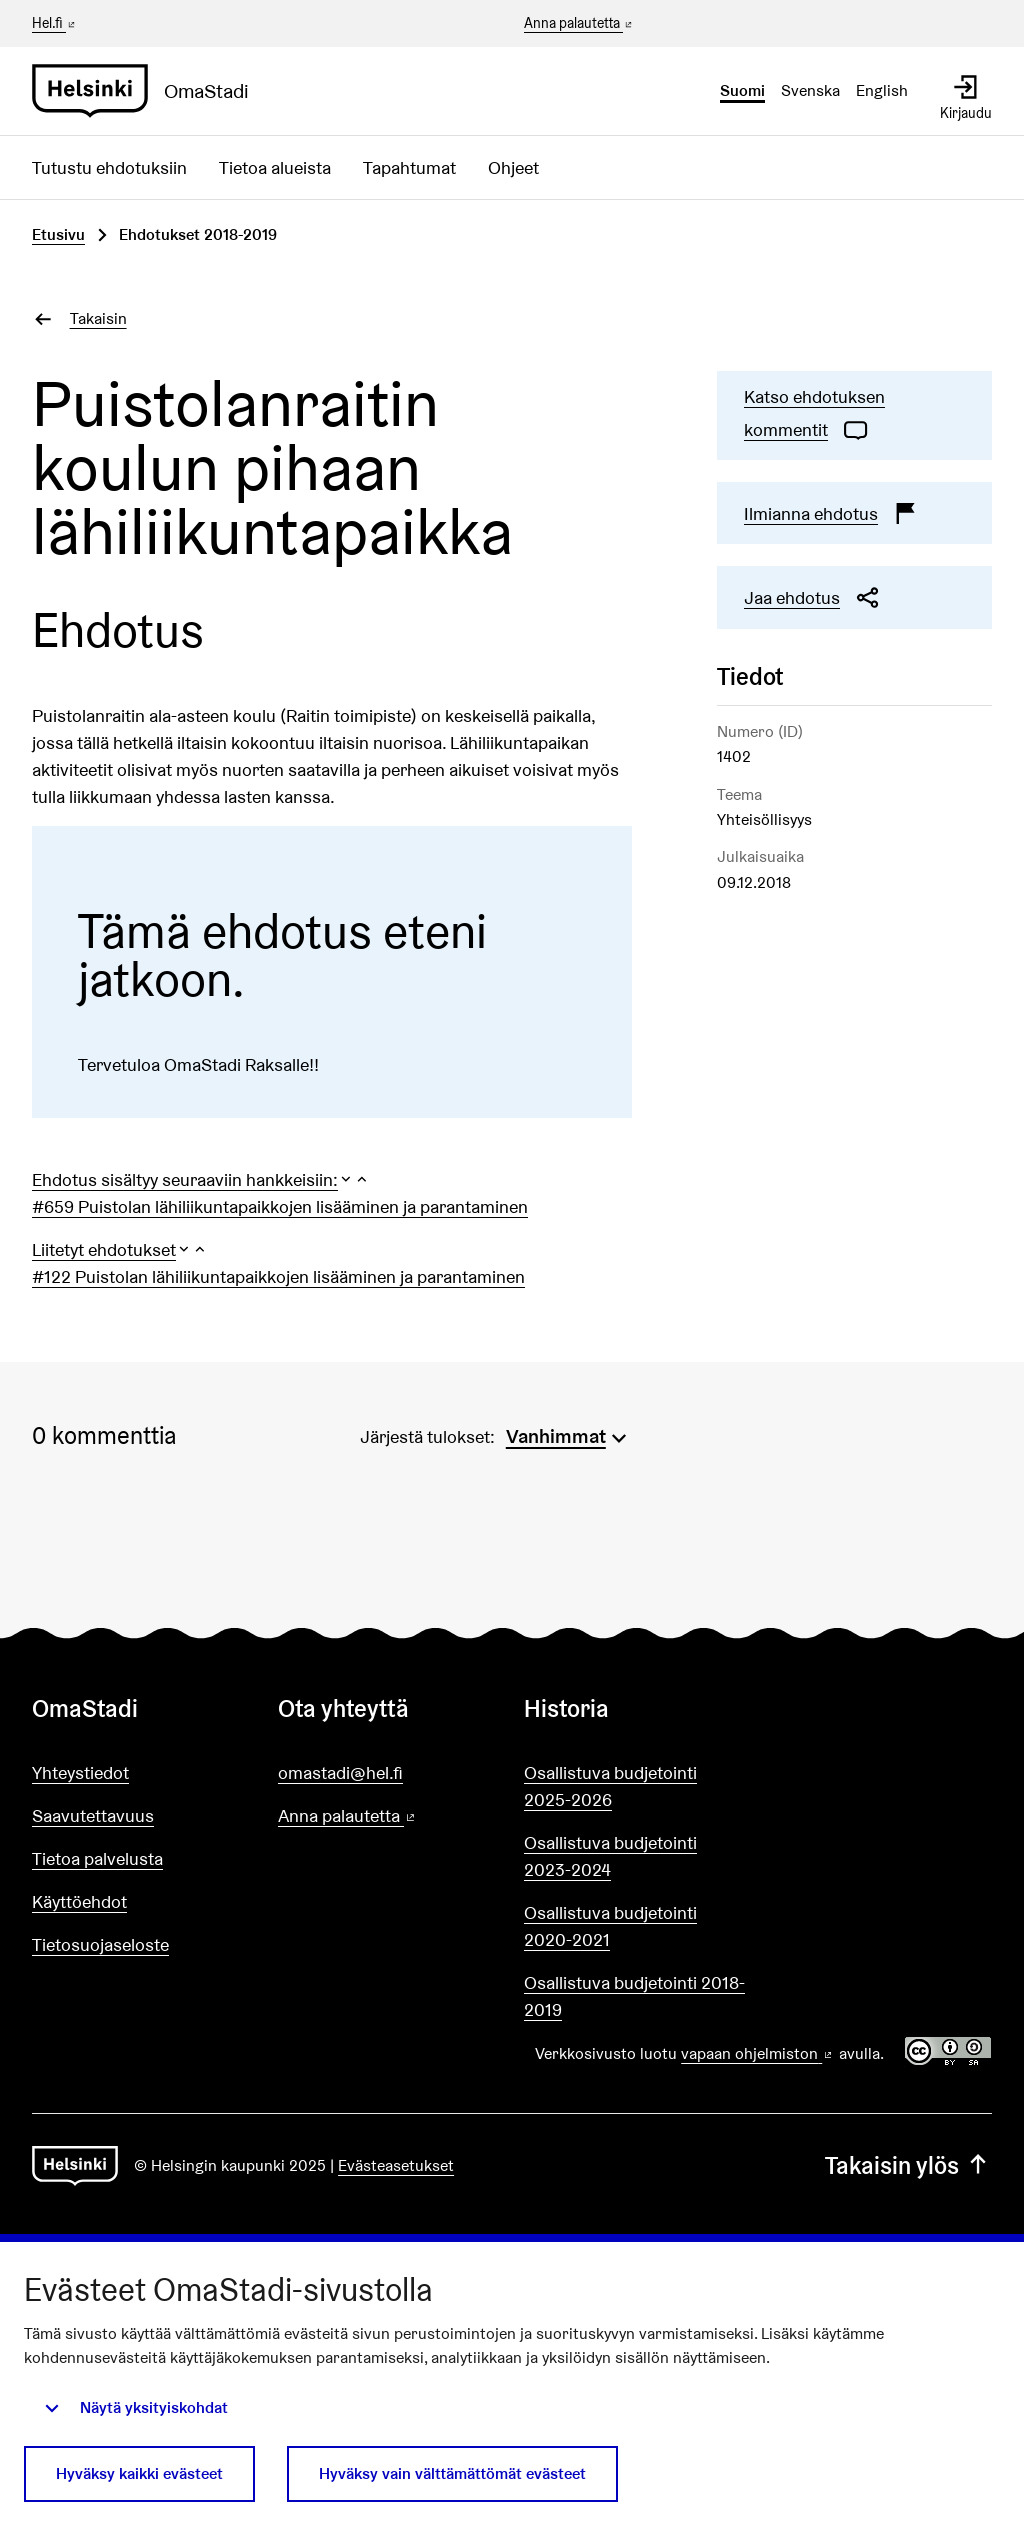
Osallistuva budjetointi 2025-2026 (610, 1786)
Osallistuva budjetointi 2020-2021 (610, 1926)
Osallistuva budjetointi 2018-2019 (634, 1996)
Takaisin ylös (908, 2165)
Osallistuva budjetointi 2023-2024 (610, 1856)
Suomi (742, 90)
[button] (201, 1179)
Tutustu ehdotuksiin (109, 167)
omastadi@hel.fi (340, 1772)
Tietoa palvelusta (97, 1858)
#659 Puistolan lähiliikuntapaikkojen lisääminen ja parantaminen (280, 1206)
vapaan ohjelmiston (758, 2053)
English (882, 90)
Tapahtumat (409, 167)
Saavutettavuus (93, 1815)
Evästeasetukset (396, 2165)
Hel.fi (55, 23)
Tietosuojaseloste (100, 1944)
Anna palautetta (579, 24)
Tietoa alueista (275, 167)
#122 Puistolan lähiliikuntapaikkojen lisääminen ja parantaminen (278, 1276)
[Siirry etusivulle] (148, 91)
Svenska (810, 90)
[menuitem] (569, 1434)
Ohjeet (513, 167)
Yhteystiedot (80, 1772)
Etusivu (58, 234)
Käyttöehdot (79, 1901)
